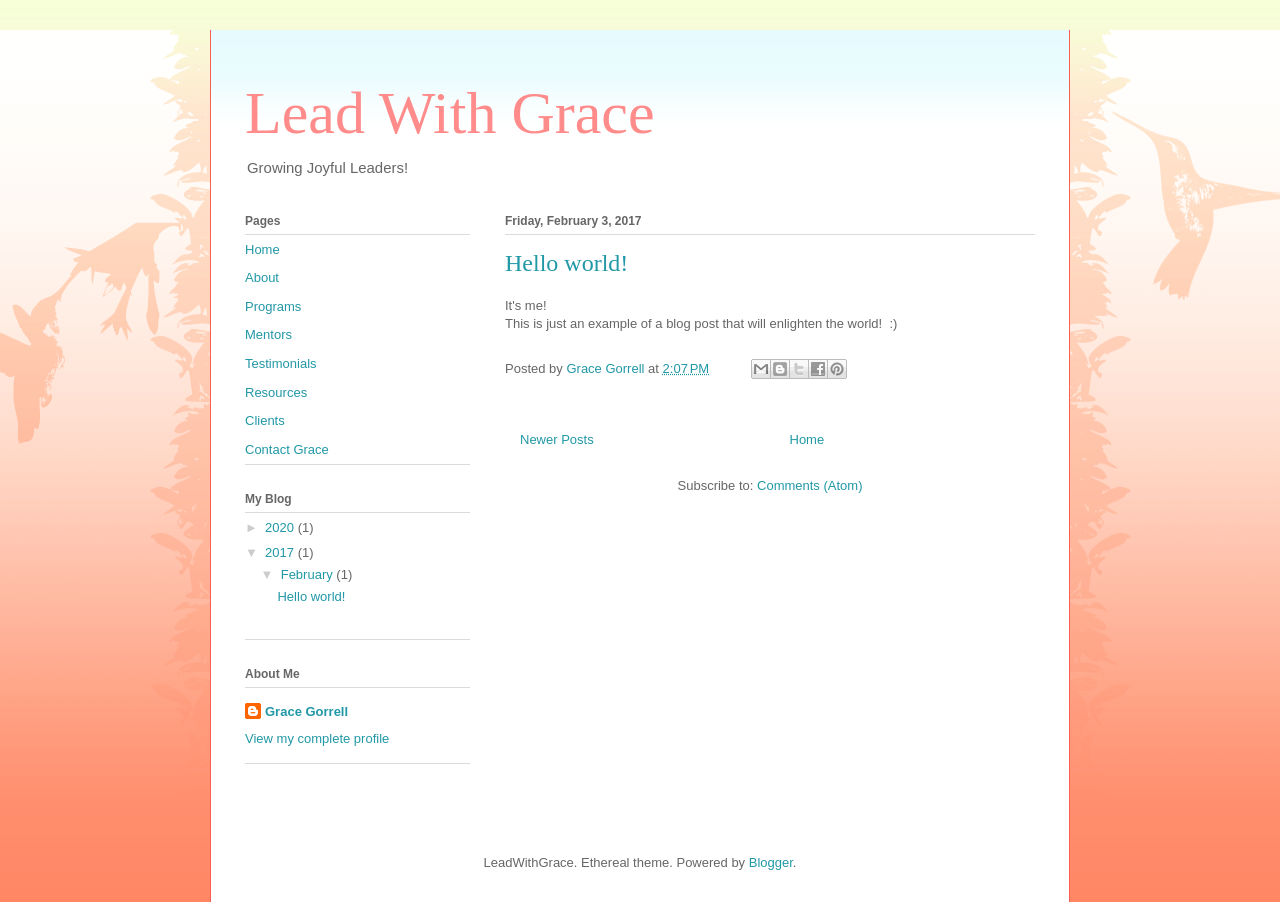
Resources (276, 392)
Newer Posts (557, 439)
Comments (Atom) (809, 485)
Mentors (268, 334)
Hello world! (566, 263)
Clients (265, 420)
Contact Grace (287, 449)
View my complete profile (317, 738)
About (262, 277)
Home (807, 439)
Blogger (771, 862)
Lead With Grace (450, 113)
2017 (281, 552)
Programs (273, 306)
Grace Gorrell (306, 711)
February (309, 574)
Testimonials (281, 363)
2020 (281, 527)
